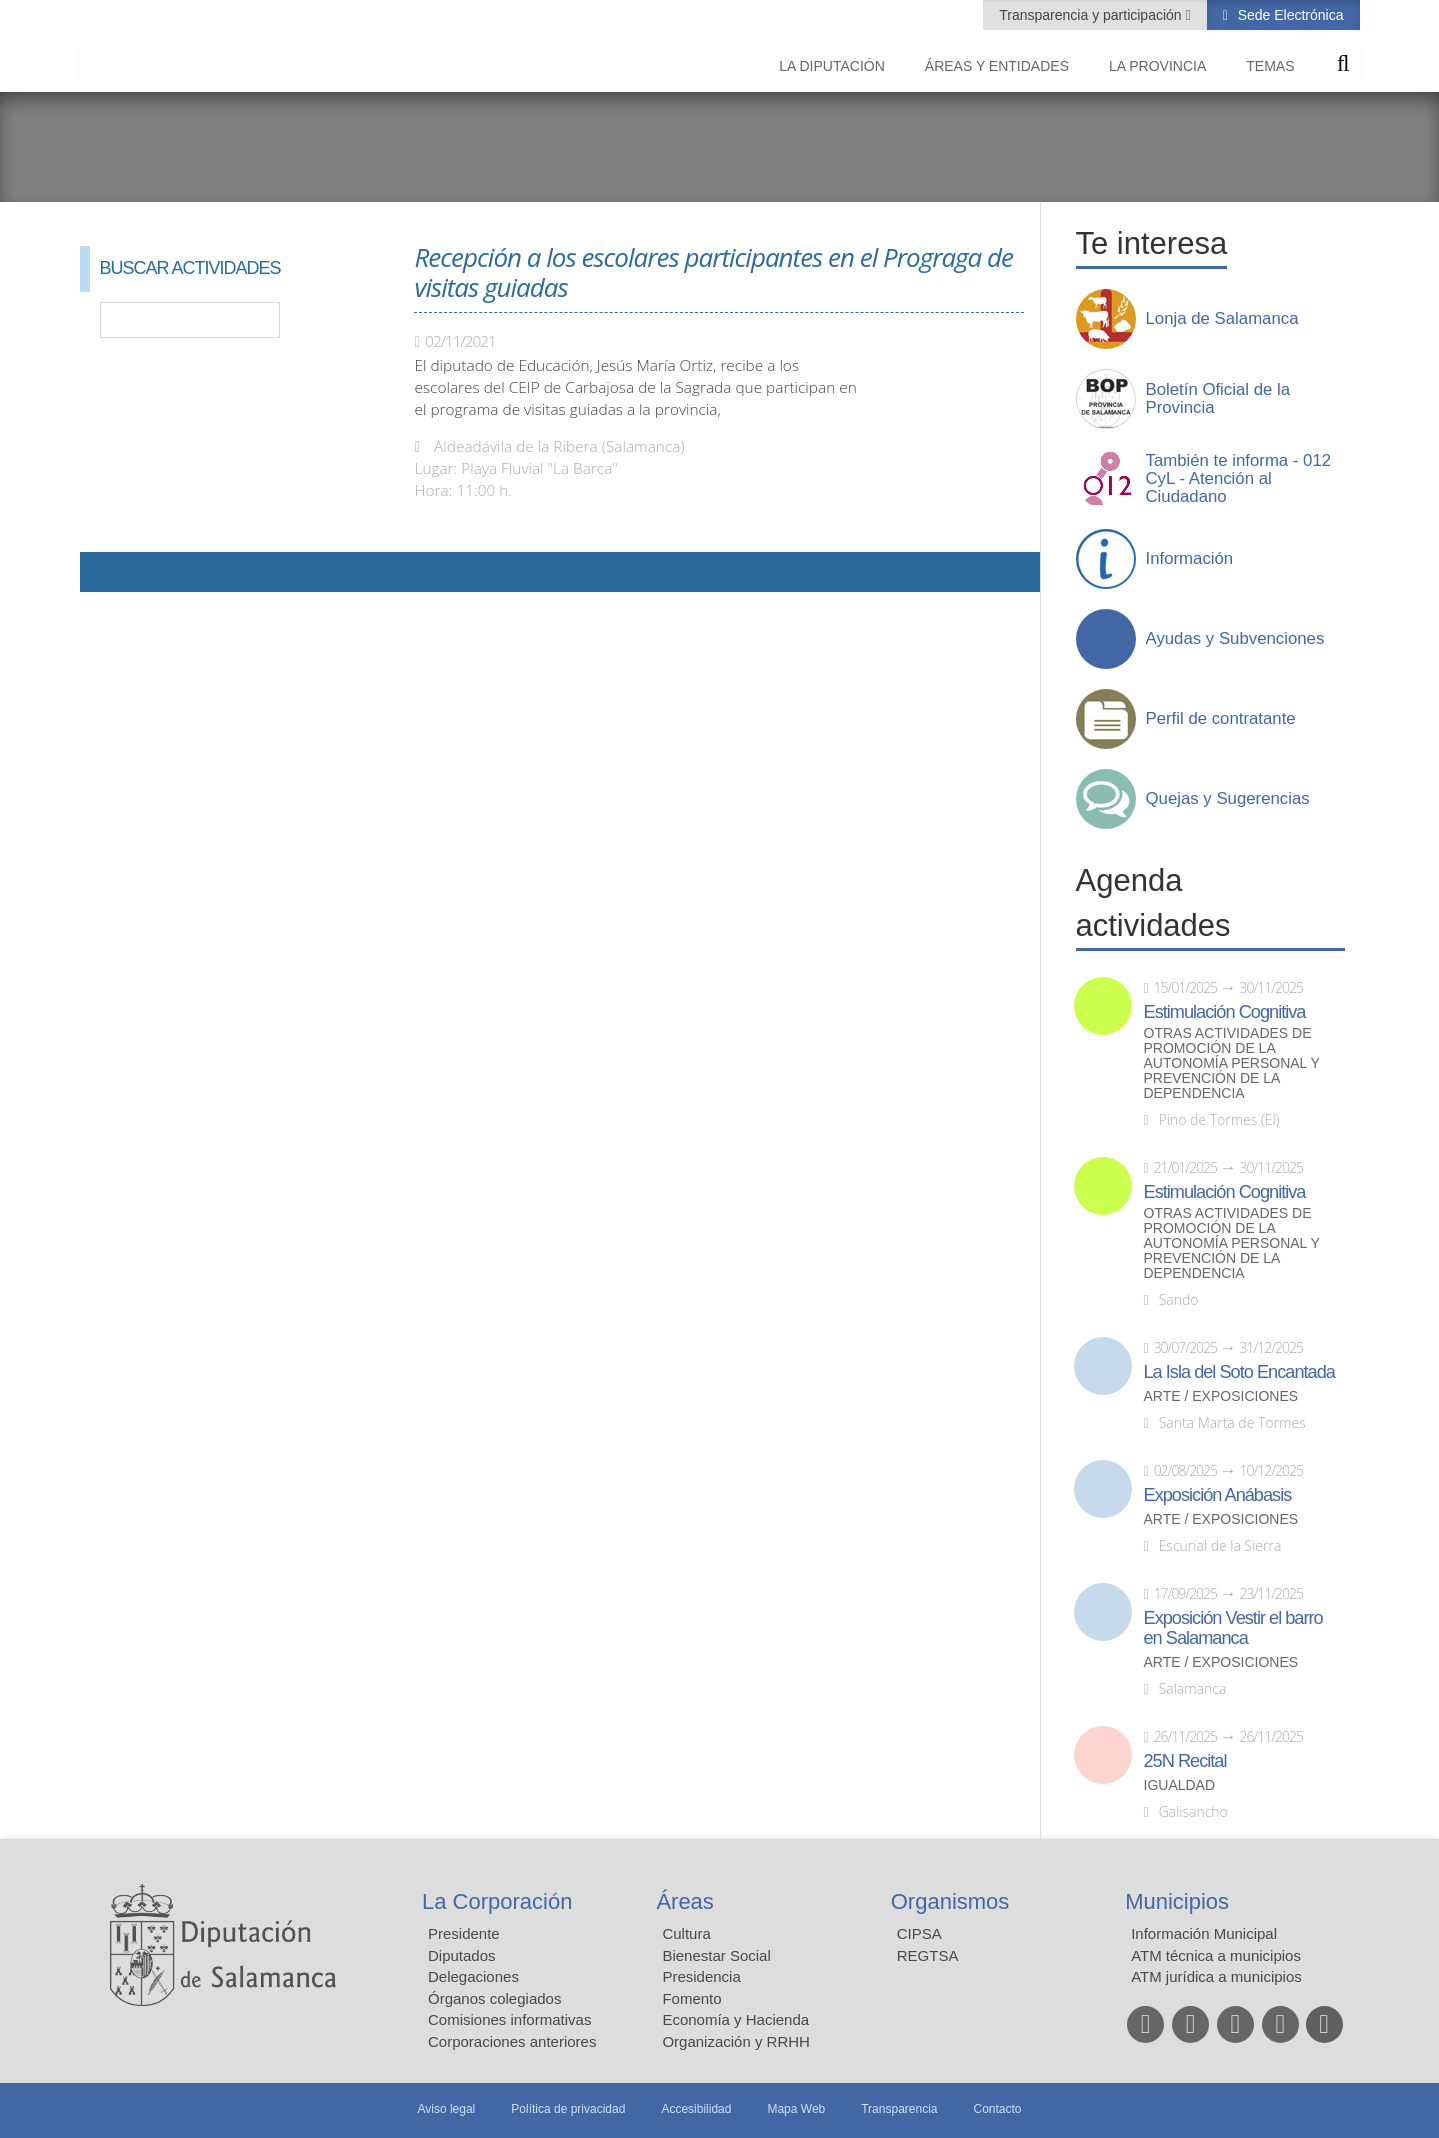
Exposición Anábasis (1218, 1495)
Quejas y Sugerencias (1228, 799)
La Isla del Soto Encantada (1239, 1372)
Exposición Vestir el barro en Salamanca (1233, 1628)
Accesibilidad (696, 2109)
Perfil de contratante (1221, 719)
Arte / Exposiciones (1221, 1396)
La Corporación (497, 1901)
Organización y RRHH (736, 2041)
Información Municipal (1204, 1933)
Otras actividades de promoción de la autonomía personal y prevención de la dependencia (1232, 1063)
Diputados (462, 1955)
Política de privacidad (568, 2109)
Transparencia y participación (1092, 15)
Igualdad (1180, 1785)
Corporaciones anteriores (512, 2041)
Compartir (105, 572)
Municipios (1177, 1901)
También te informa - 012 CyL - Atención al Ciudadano (1239, 479)
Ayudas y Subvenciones (1235, 639)
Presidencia (701, 1976)
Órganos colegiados (494, 1998)
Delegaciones (473, 1976)
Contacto (998, 2109)
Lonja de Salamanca (1222, 319)
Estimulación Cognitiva (1225, 1012)
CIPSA (919, 1933)
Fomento (691, 1998)
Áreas (684, 1901)
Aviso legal (446, 2109)
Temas (1270, 66)
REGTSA (928, 1955)
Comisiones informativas (509, 2019)
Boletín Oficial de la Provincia (1218, 399)
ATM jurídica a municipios (1216, 1976)
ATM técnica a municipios (1216, 1955)
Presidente (464, 1933)
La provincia (1157, 66)
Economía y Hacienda (735, 2019)
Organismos (950, 1901)
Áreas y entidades (997, 66)
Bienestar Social (716, 1955)
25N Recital (1185, 1761)
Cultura (686, 1933)
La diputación (832, 66)
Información (1190, 559)
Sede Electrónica (1289, 15)
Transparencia (899, 2109)
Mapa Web (796, 2109)
